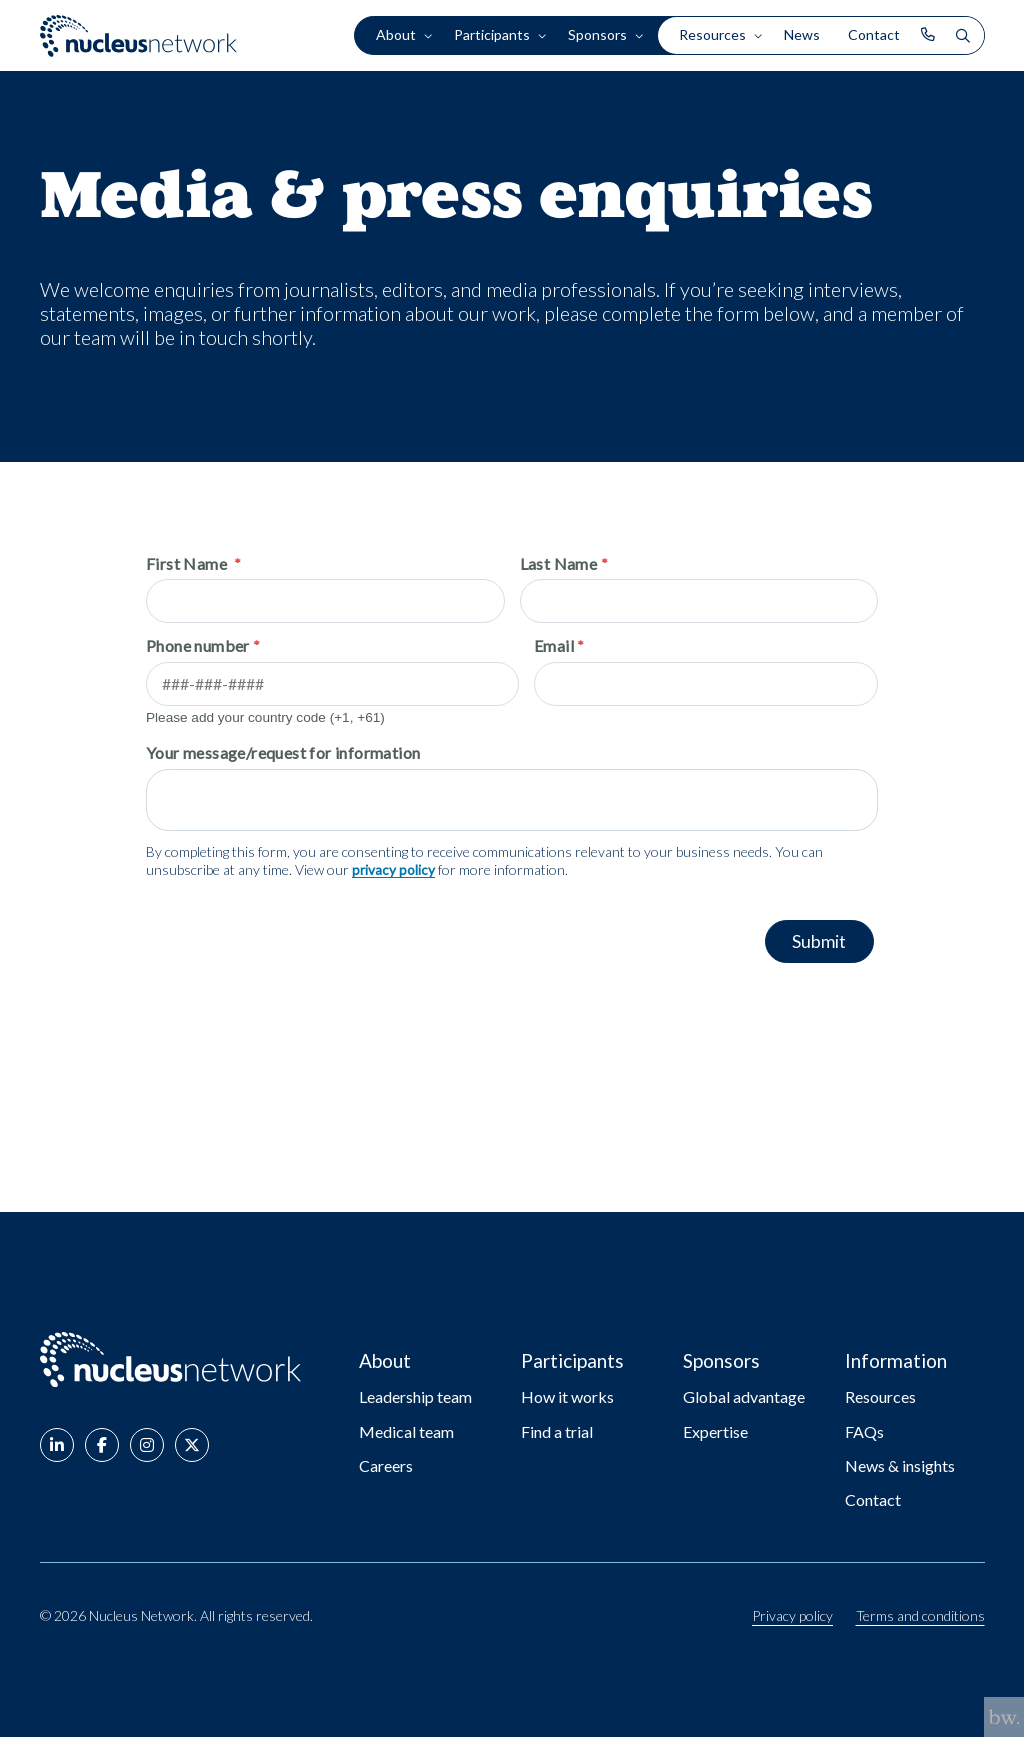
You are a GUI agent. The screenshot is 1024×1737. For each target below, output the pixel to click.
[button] (57, 1449)
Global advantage (744, 1396)
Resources (712, 35)
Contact (874, 35)
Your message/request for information (283, 753)
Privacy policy (792, 1616)
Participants (492, 35)
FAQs (864, 1431)
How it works (567, 1396)
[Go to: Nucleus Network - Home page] (180, 1359)
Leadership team (415, 1396)
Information (899, 1360)
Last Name (559, 563)
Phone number (198, 645)
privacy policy (393, 870)
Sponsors (597, 35)
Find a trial (557, 1431)
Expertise (715, 1431)
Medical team (406, 1431)
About (396, 35)
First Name (188, 563)
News (802, 35)
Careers (386, 1465)
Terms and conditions (920, 1616)
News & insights (900, 1465)
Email (557, 645)
